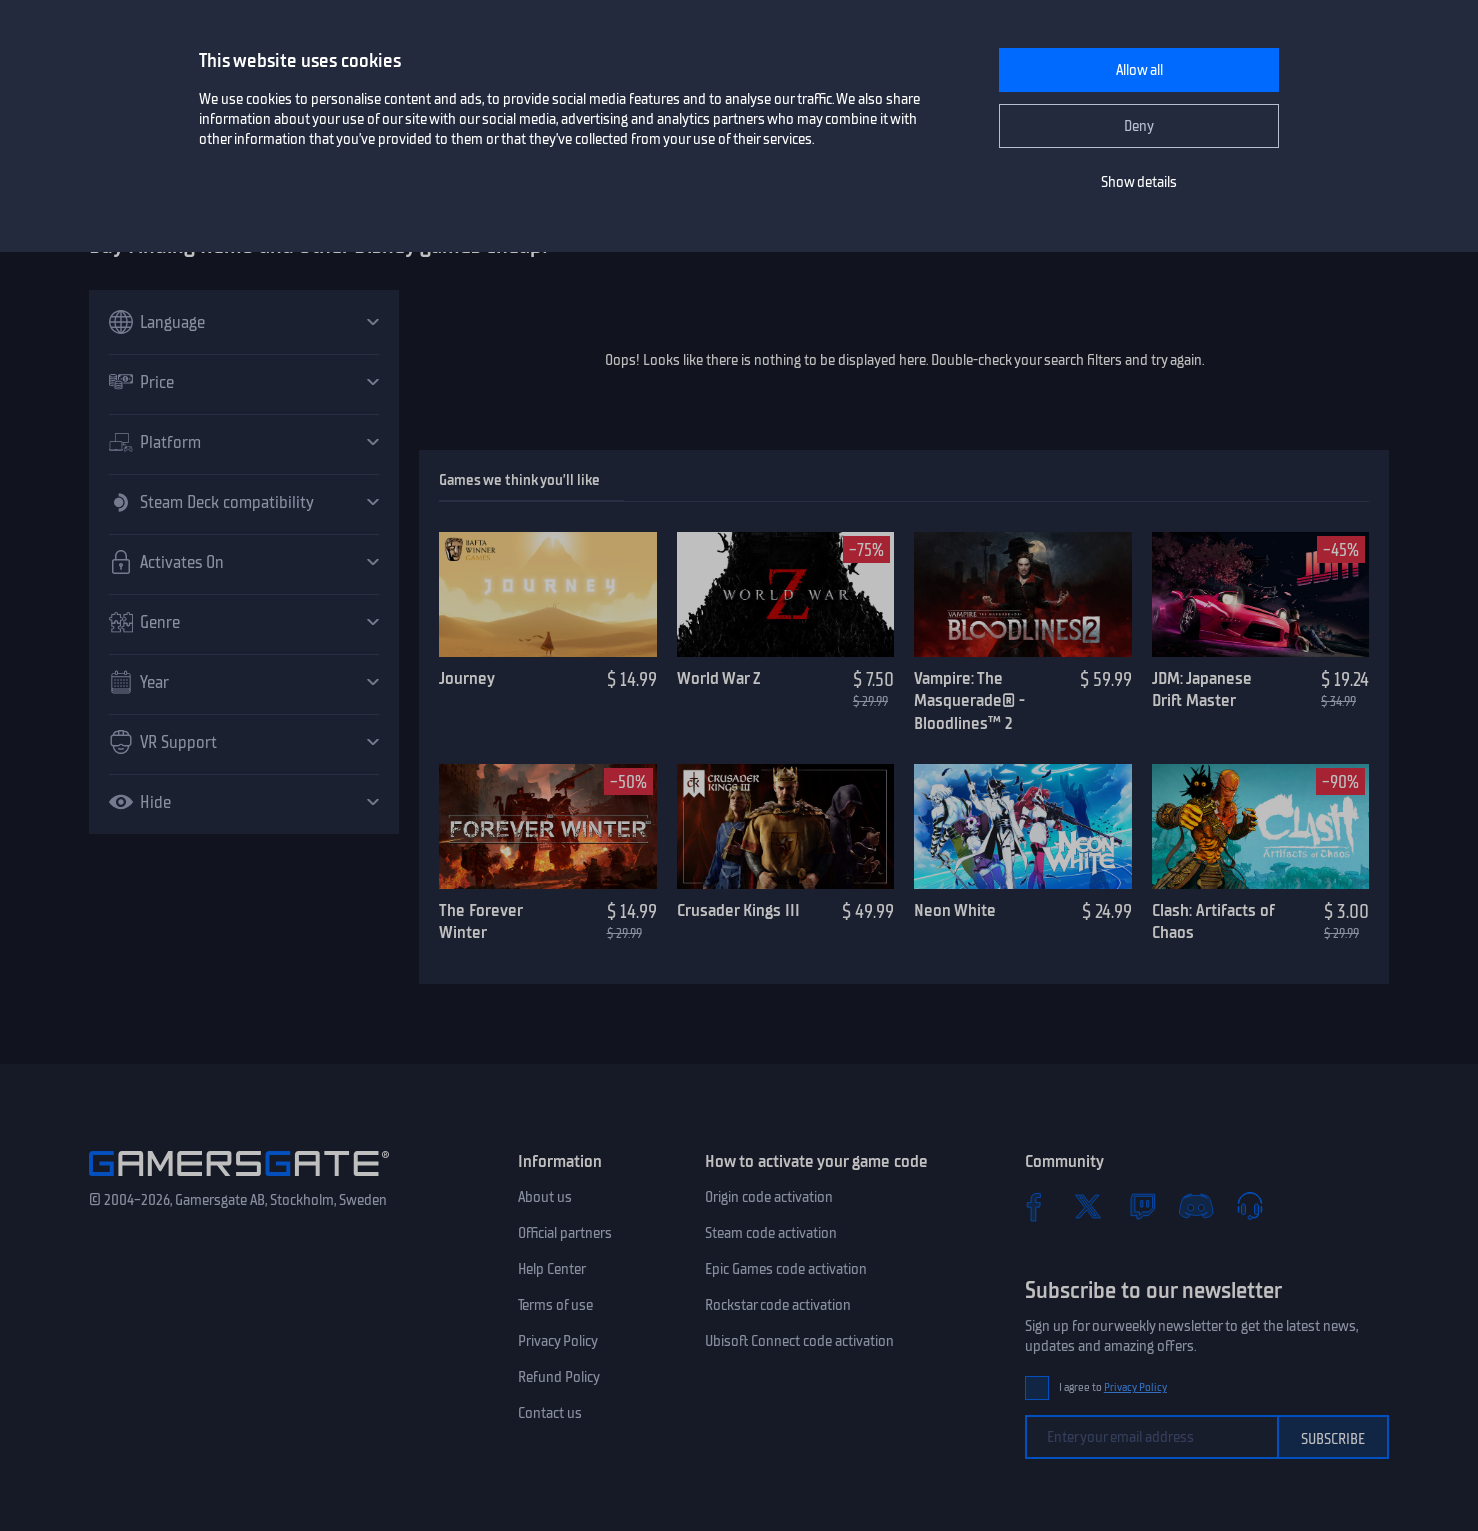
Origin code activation (769, 1197)
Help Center (552, 1269)
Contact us (550, 1413)
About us (545, 1197)
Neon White (955, 910)
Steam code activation (771, 1233)
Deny (1139, 126)
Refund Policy (559, 1377)
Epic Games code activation (786, 1269)
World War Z (718, 678)
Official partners (565, 1233)
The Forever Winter (480, 921)
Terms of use (555, 1305)
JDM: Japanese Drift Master (1202, 689)
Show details (1139, 182)
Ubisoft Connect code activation (799, 1341)
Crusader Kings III (738, 910)
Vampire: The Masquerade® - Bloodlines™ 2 (969, 700)
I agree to (1113, 1387)
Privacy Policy (558, 1341)
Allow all (1139, 70)
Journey (467, 678)
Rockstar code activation (778, 1305)
